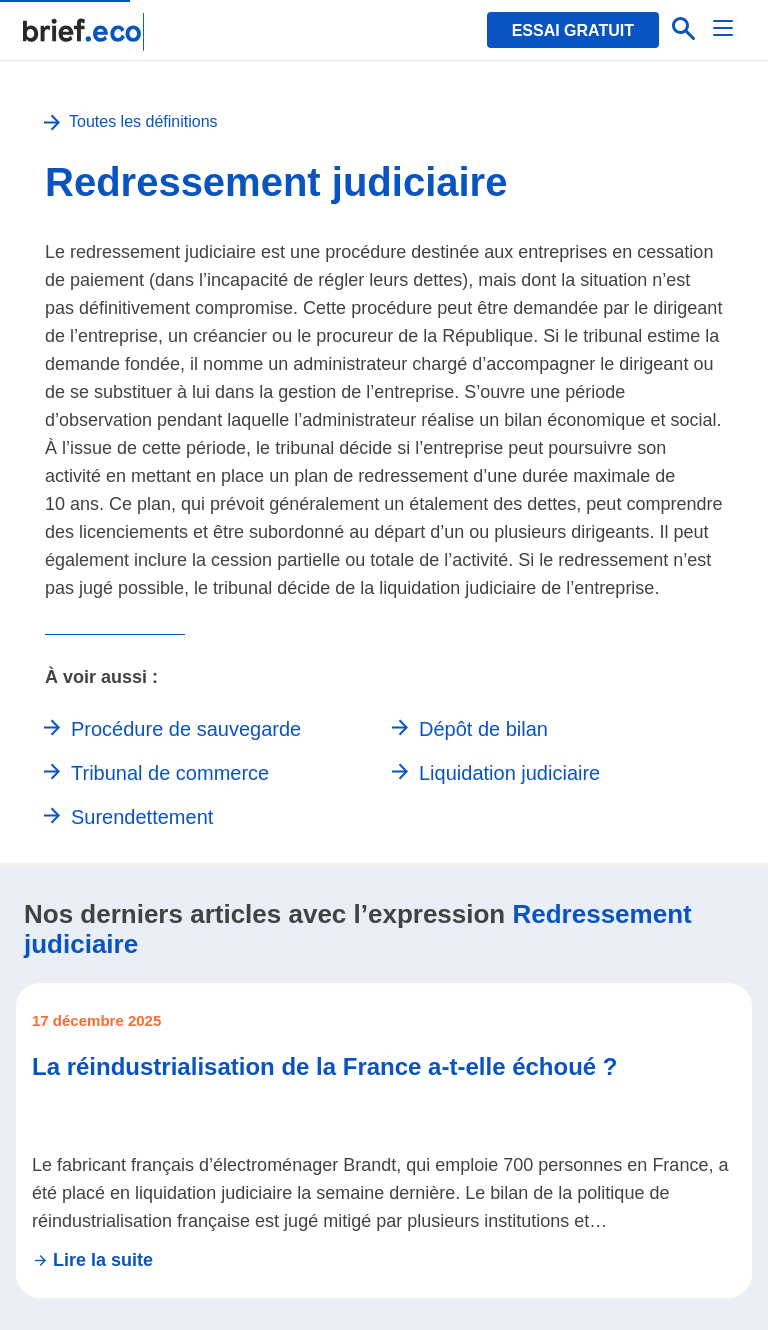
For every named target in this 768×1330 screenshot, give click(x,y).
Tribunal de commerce (170, 773)
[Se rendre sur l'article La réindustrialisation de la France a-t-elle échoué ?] (384, 1140)
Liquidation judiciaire (509, 773)
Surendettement (142, 817)
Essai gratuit (573, 30)
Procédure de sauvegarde (186, 729)
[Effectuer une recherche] (684, 30)
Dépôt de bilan (483, 729)
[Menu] (724, 30)
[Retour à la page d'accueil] (84, 32)
